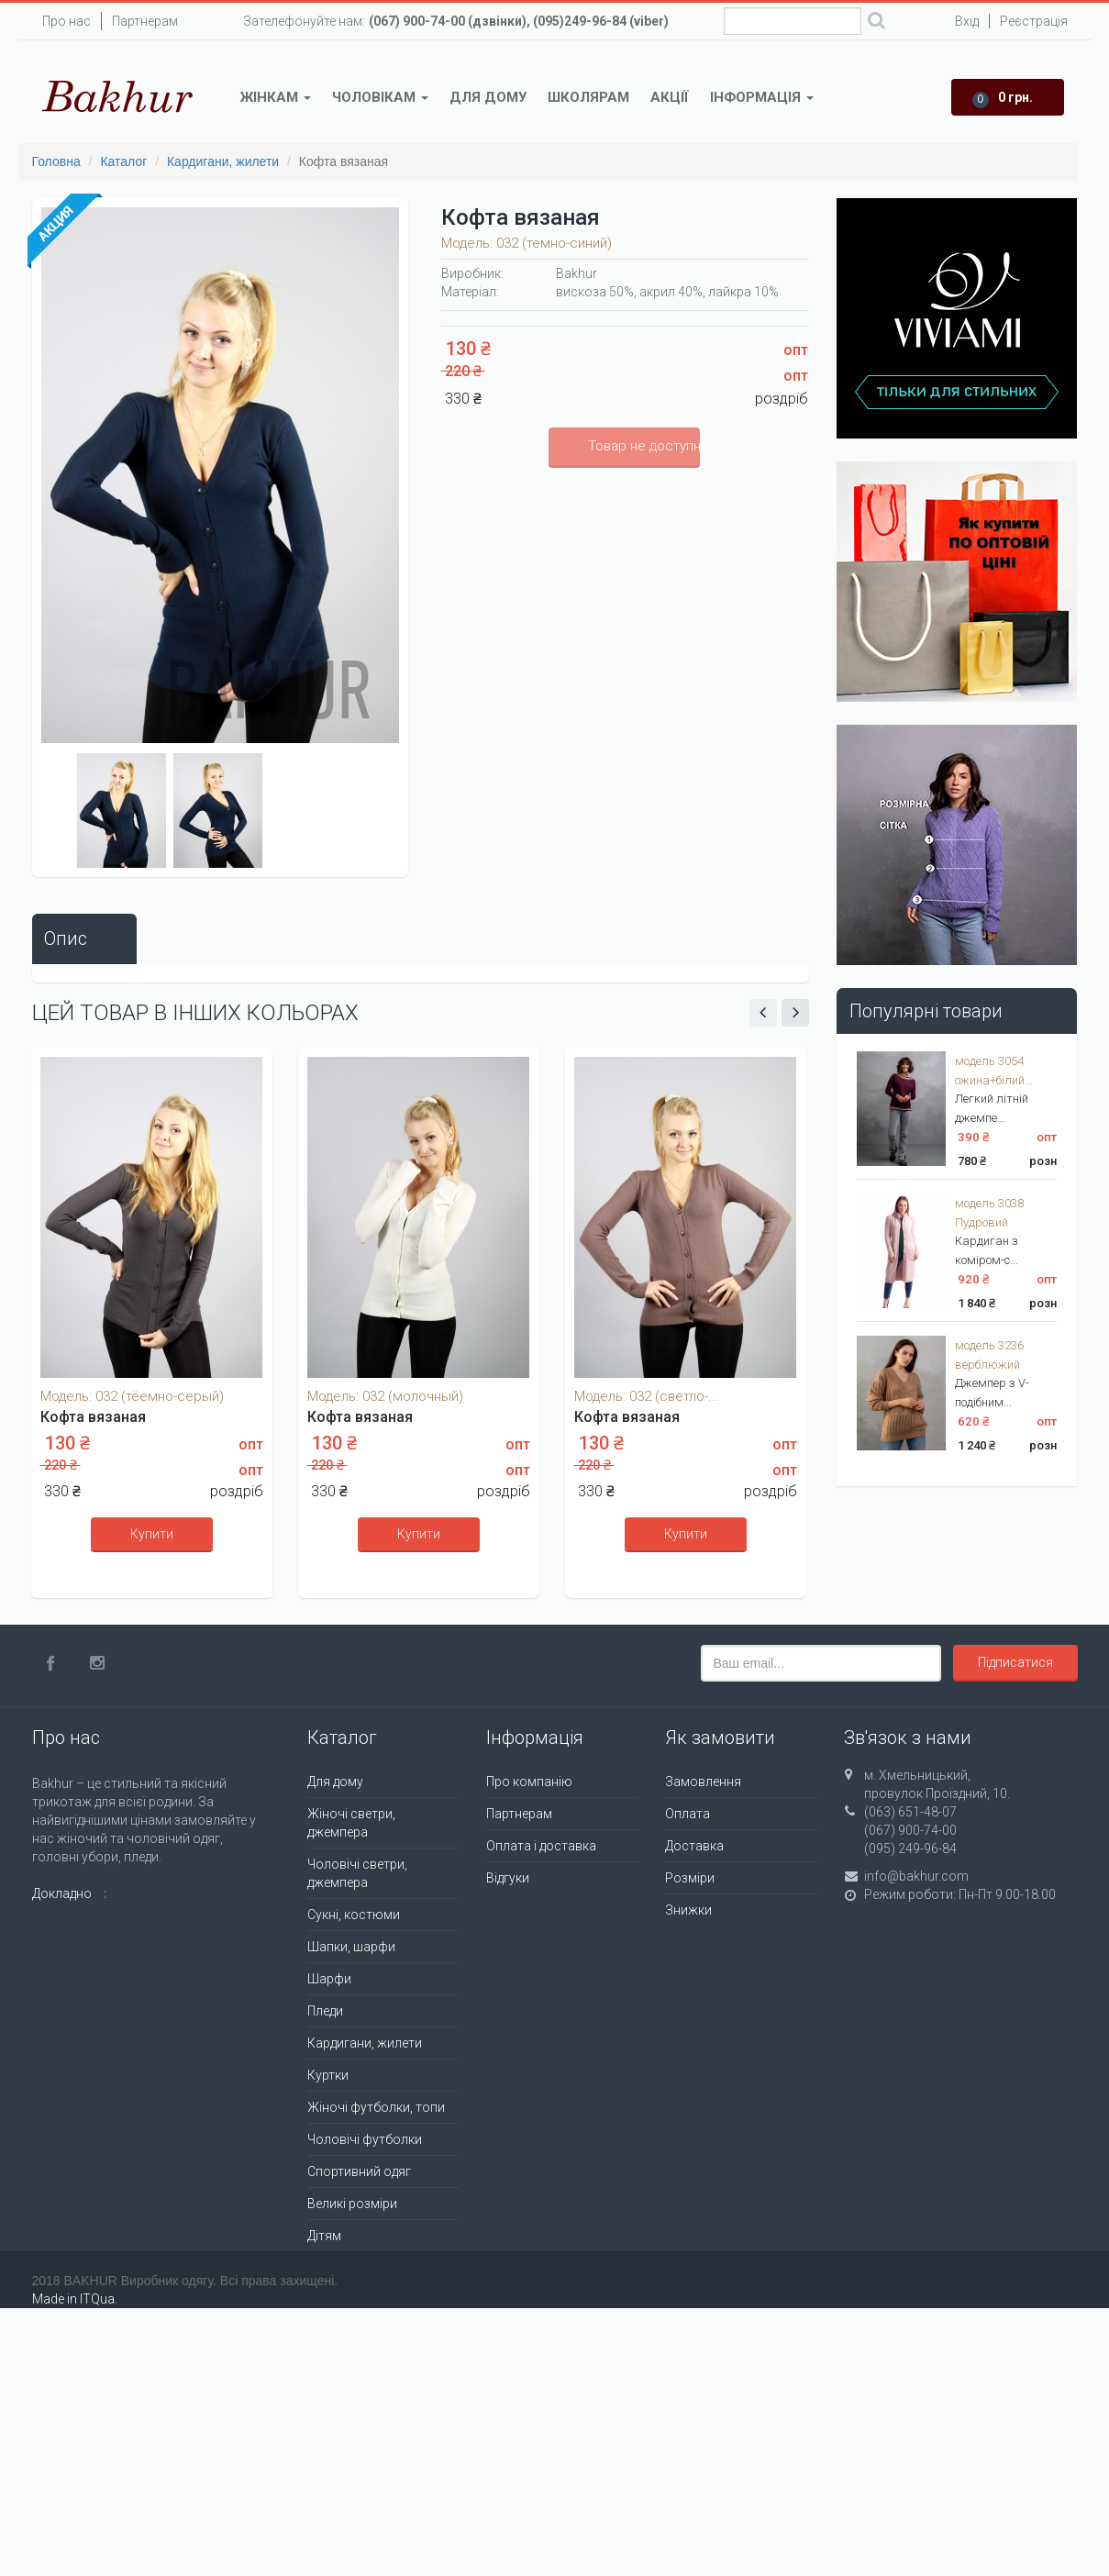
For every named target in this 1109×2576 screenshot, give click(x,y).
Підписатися (1015, 1662)
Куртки (328, 2075)
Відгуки (507, 1878)
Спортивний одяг (359, 2171)
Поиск (876, 23)
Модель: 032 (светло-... (646, 1396)
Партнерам (145, 21)
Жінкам (275, 97)
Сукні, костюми (353, 1914)
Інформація (762, 97)
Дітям (324, 2235)
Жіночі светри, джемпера (351, 1822)
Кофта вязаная (93, 1417)
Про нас (66, 21)
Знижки (688, 1910)
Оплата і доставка (541, 1845)
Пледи (325, 2011)
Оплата (687, 1813)
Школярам (588, 97)
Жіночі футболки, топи (376, 2107)
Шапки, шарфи (351, 1946)
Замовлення (703, 1781)
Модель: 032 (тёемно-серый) (132, 1396)
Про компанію (529, 1781)
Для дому (488, 97)
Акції (669, 97)
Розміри (690, 1878)
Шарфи (329, 1978)
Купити (151, 1534)
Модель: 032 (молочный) (385, 1396)
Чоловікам (380, 97)
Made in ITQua (73, 2299)
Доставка (694, 1845)
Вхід (967, 21)
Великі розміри (352, 2203)
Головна (56, 161)
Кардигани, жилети (223, 161)
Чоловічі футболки (364, 2139)
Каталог (123, 161)
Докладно (62, 1893)
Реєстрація (1034, 21)
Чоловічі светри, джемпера (357, 1873)
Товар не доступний (644, 446)
